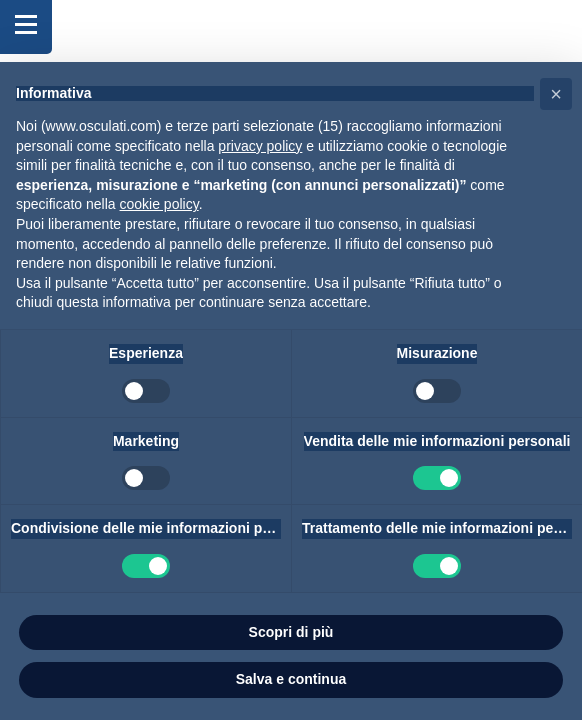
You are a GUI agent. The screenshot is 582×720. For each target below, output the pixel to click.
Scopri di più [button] (291, 632)
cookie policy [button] (159, 204)
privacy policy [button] (260, 146)
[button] (556, 94)
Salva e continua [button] (291, 679)
